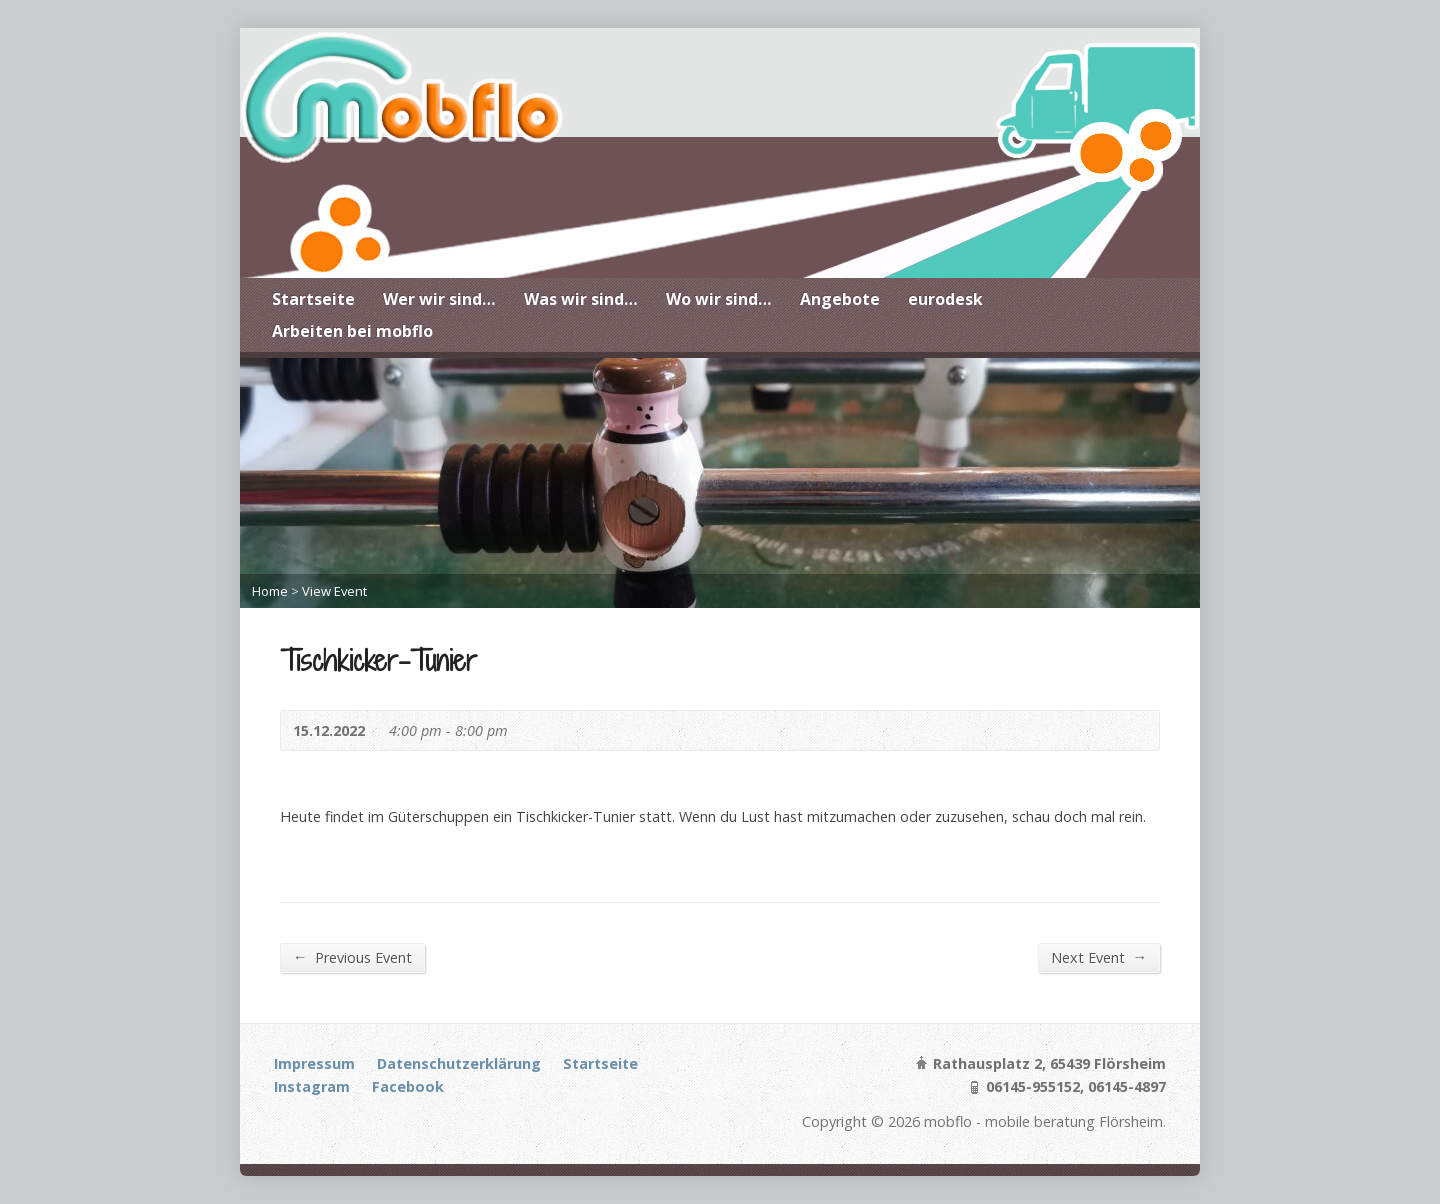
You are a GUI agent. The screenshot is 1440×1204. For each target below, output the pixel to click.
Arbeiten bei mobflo (352, 331)
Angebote (840, 299)
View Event (334, 591)
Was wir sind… (581, 299)
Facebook (408, 1086)
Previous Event (352, 957)
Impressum (314, 1063)
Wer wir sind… (439, 299)
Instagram (312, 1086)
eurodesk (945, 299)
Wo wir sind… (719, 299)
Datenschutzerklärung (459, 1063)
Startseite (313, 299)
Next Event (1099, 957)
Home (270, 591)
